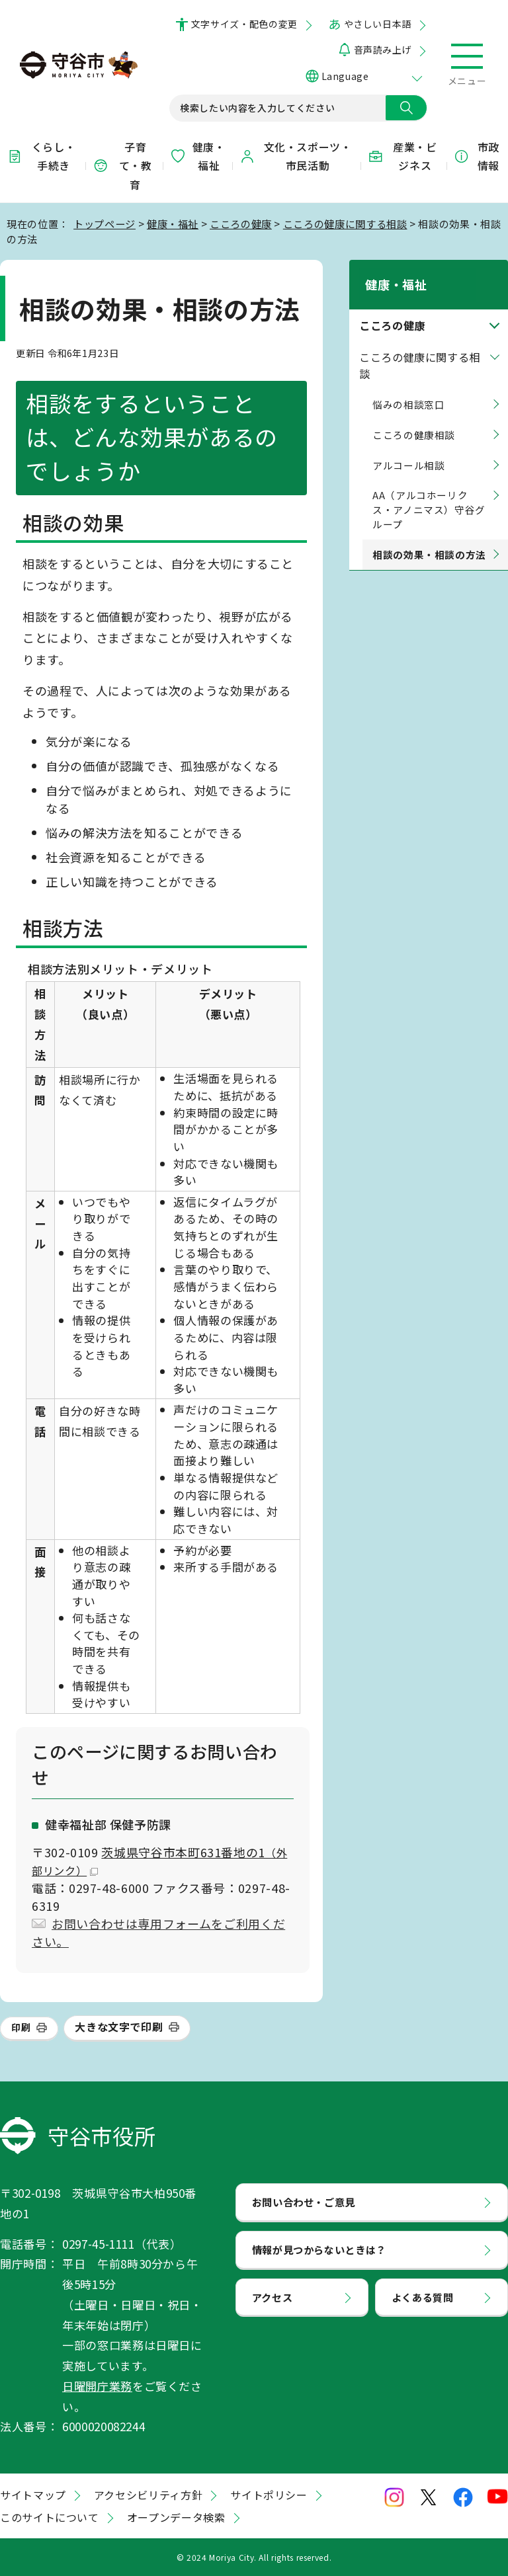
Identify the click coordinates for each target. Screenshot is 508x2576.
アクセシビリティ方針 (148, 2495)
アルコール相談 (408, 449)
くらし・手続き (41, 156)
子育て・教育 (122, 166)
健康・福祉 (197, 156)
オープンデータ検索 (176, 2517)
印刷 (20, 2027)
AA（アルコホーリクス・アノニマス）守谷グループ (429, 493)
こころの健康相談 (413, 418)
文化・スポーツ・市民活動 (295, 156)
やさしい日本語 (377, 23)
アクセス (272, 2297)
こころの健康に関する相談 (345, 223)
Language (344, 76)
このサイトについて (49, 2517)
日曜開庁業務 (97, 2386)
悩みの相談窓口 (408, 388)
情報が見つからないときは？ (319, 2249)
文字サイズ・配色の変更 (244, 23)
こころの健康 (241, 223)
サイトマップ (33, 2495)
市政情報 (476, 156)
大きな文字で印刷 (119, 2026)
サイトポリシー (268, 2495)
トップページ (104, 223)
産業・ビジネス (402, 156)
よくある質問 (423, 2297)
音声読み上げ (382, 49)
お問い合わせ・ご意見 (303, 2201)
